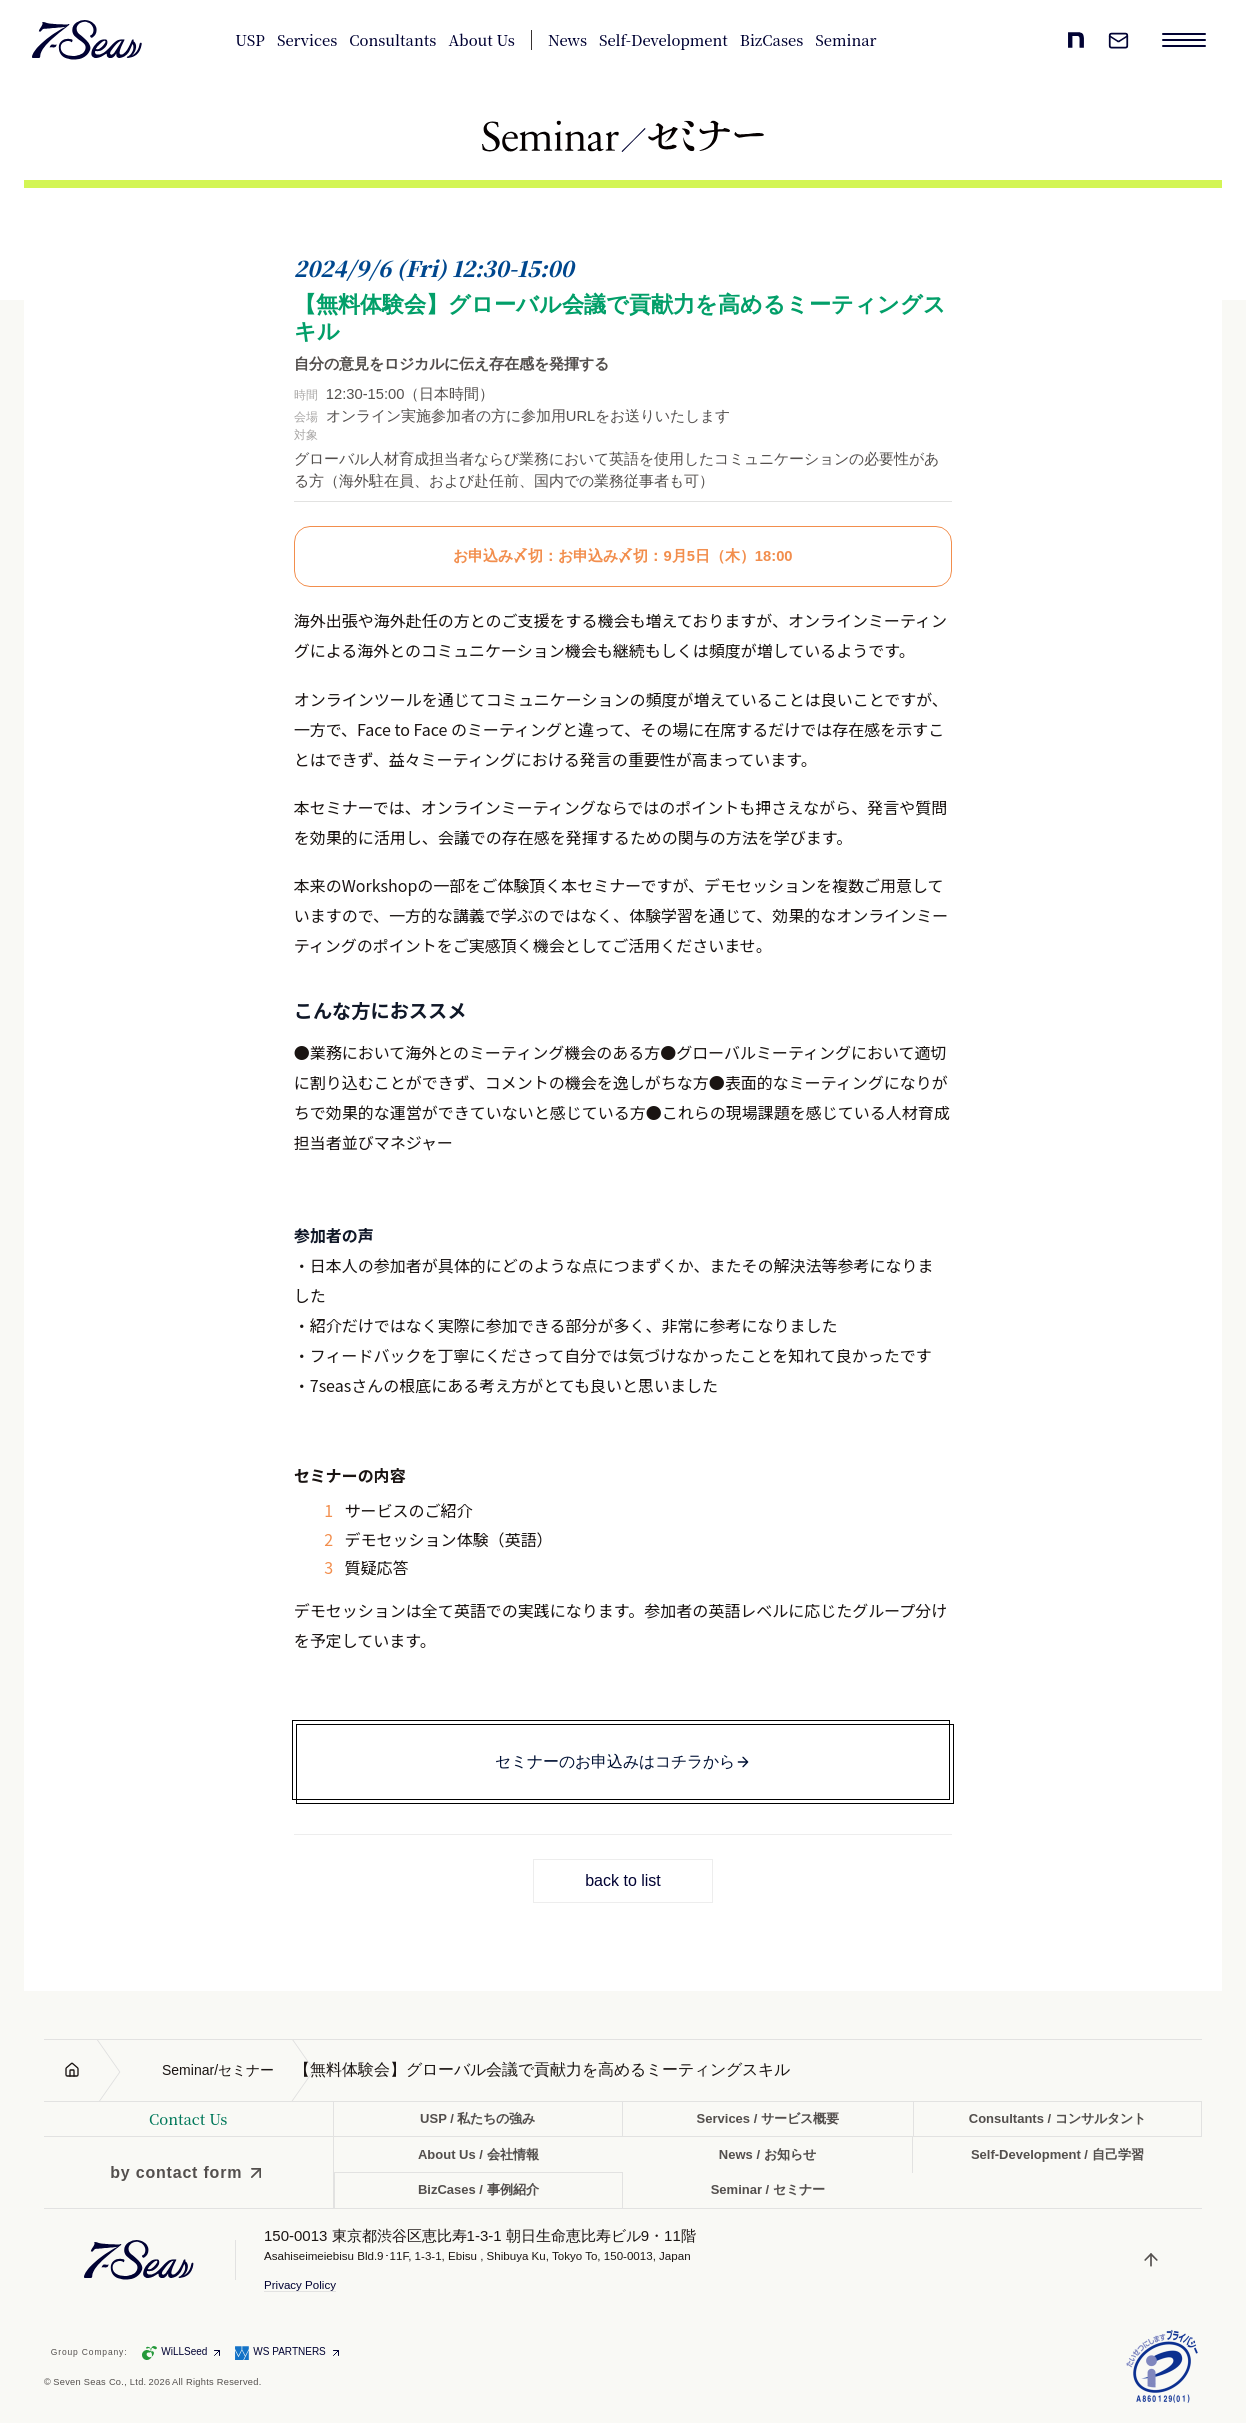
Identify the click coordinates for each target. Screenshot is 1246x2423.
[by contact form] (188, 2172)
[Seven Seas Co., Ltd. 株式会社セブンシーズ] (87, 40)
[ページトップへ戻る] (1153, 2260)
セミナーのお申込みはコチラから (623, 1761)
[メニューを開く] (1184, 40)
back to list (623, 1880)
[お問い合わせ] (1118, 40)
